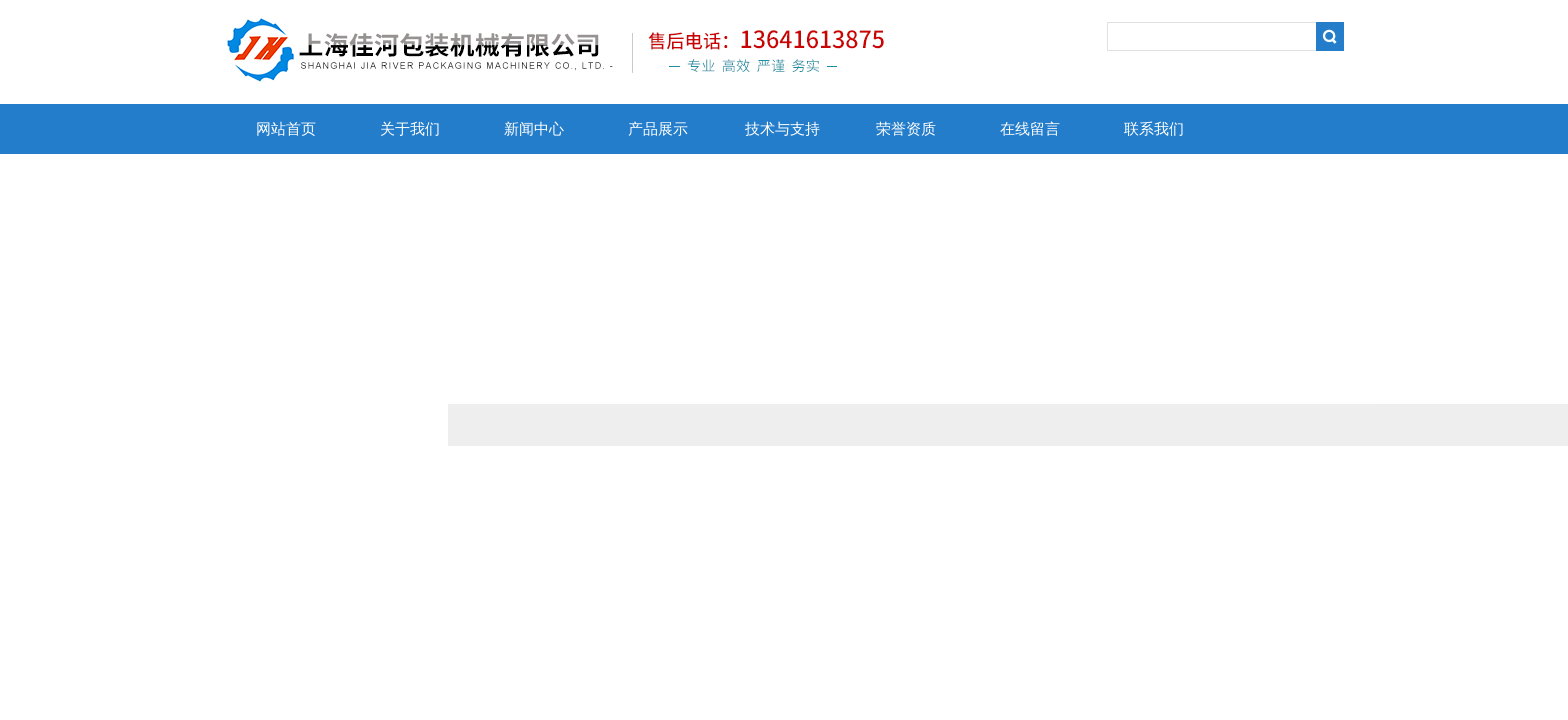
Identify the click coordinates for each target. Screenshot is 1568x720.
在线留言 (1030, 129)
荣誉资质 (906, 129)
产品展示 (658, 129)
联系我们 (1154, 129)
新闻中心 (534, 129)
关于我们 (410, 129)
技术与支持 (782, 129)
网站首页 (286, 129)
